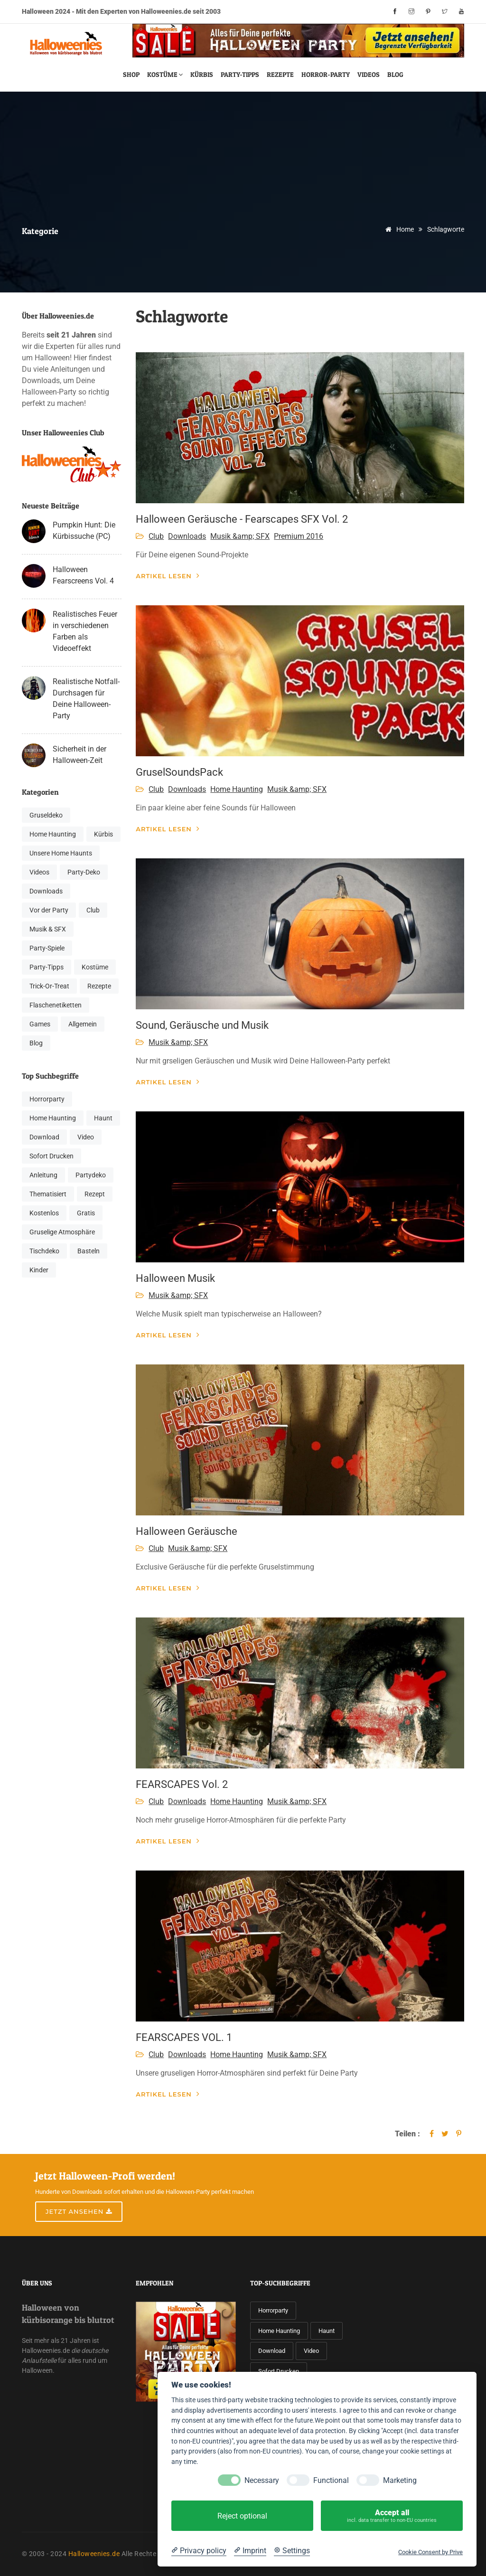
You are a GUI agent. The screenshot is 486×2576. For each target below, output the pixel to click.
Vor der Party (48, 910)
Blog (395, 74)
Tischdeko (44, 1251)
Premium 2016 (298, 536)
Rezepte (280, 74)
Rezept (94, 1194)
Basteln (88, 1251)
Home (398, 229)
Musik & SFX (47, 929)
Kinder (38, 1270)
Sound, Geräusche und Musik (202, 1025)
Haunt (103, 1118)
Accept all (392, 2516)
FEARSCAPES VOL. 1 (184, 2037)
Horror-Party (325, 74)
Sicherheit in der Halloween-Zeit (79, 754)
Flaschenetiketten (55, 1005)
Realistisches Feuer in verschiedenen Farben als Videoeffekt (85, 631)
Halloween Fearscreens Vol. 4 (83, 575)
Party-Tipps (240, 74)
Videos (368, 74)
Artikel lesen (168, 576)
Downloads (46, 891)
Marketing (400, 2480)
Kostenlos (44, 1213)
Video (85, 1137)
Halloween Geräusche (186, 1531)
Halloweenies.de (94, 2553)
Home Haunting (52, 834)
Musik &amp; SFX (240, 536)
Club (93, 910)
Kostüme (165, 74)
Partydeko (90, 1175)
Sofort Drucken (51, 1156)
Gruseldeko (46, 815)
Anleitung (43, 1175)
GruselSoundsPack (179, 772)
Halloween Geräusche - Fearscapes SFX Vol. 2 (242, 519)
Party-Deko (83, 872)
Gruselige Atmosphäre (62, 1232)
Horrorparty (47, 1099)
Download (44, 1137)
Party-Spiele (47, 948)
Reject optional (242, 2515)
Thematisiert (47, 1194)
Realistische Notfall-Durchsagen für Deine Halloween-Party (86, 698)
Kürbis (201, 74)
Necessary (261, 2480)
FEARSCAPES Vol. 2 (182, 1784)
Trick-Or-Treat (49, 986)
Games (39, 1024)
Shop (131, 74)
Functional (331, 2480)
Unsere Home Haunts (60, 853)
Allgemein (82, 1024)
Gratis (86, 1213)
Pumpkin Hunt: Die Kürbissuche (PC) (84, 530)
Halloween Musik (175, 1278)
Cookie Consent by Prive (430, 2552)
